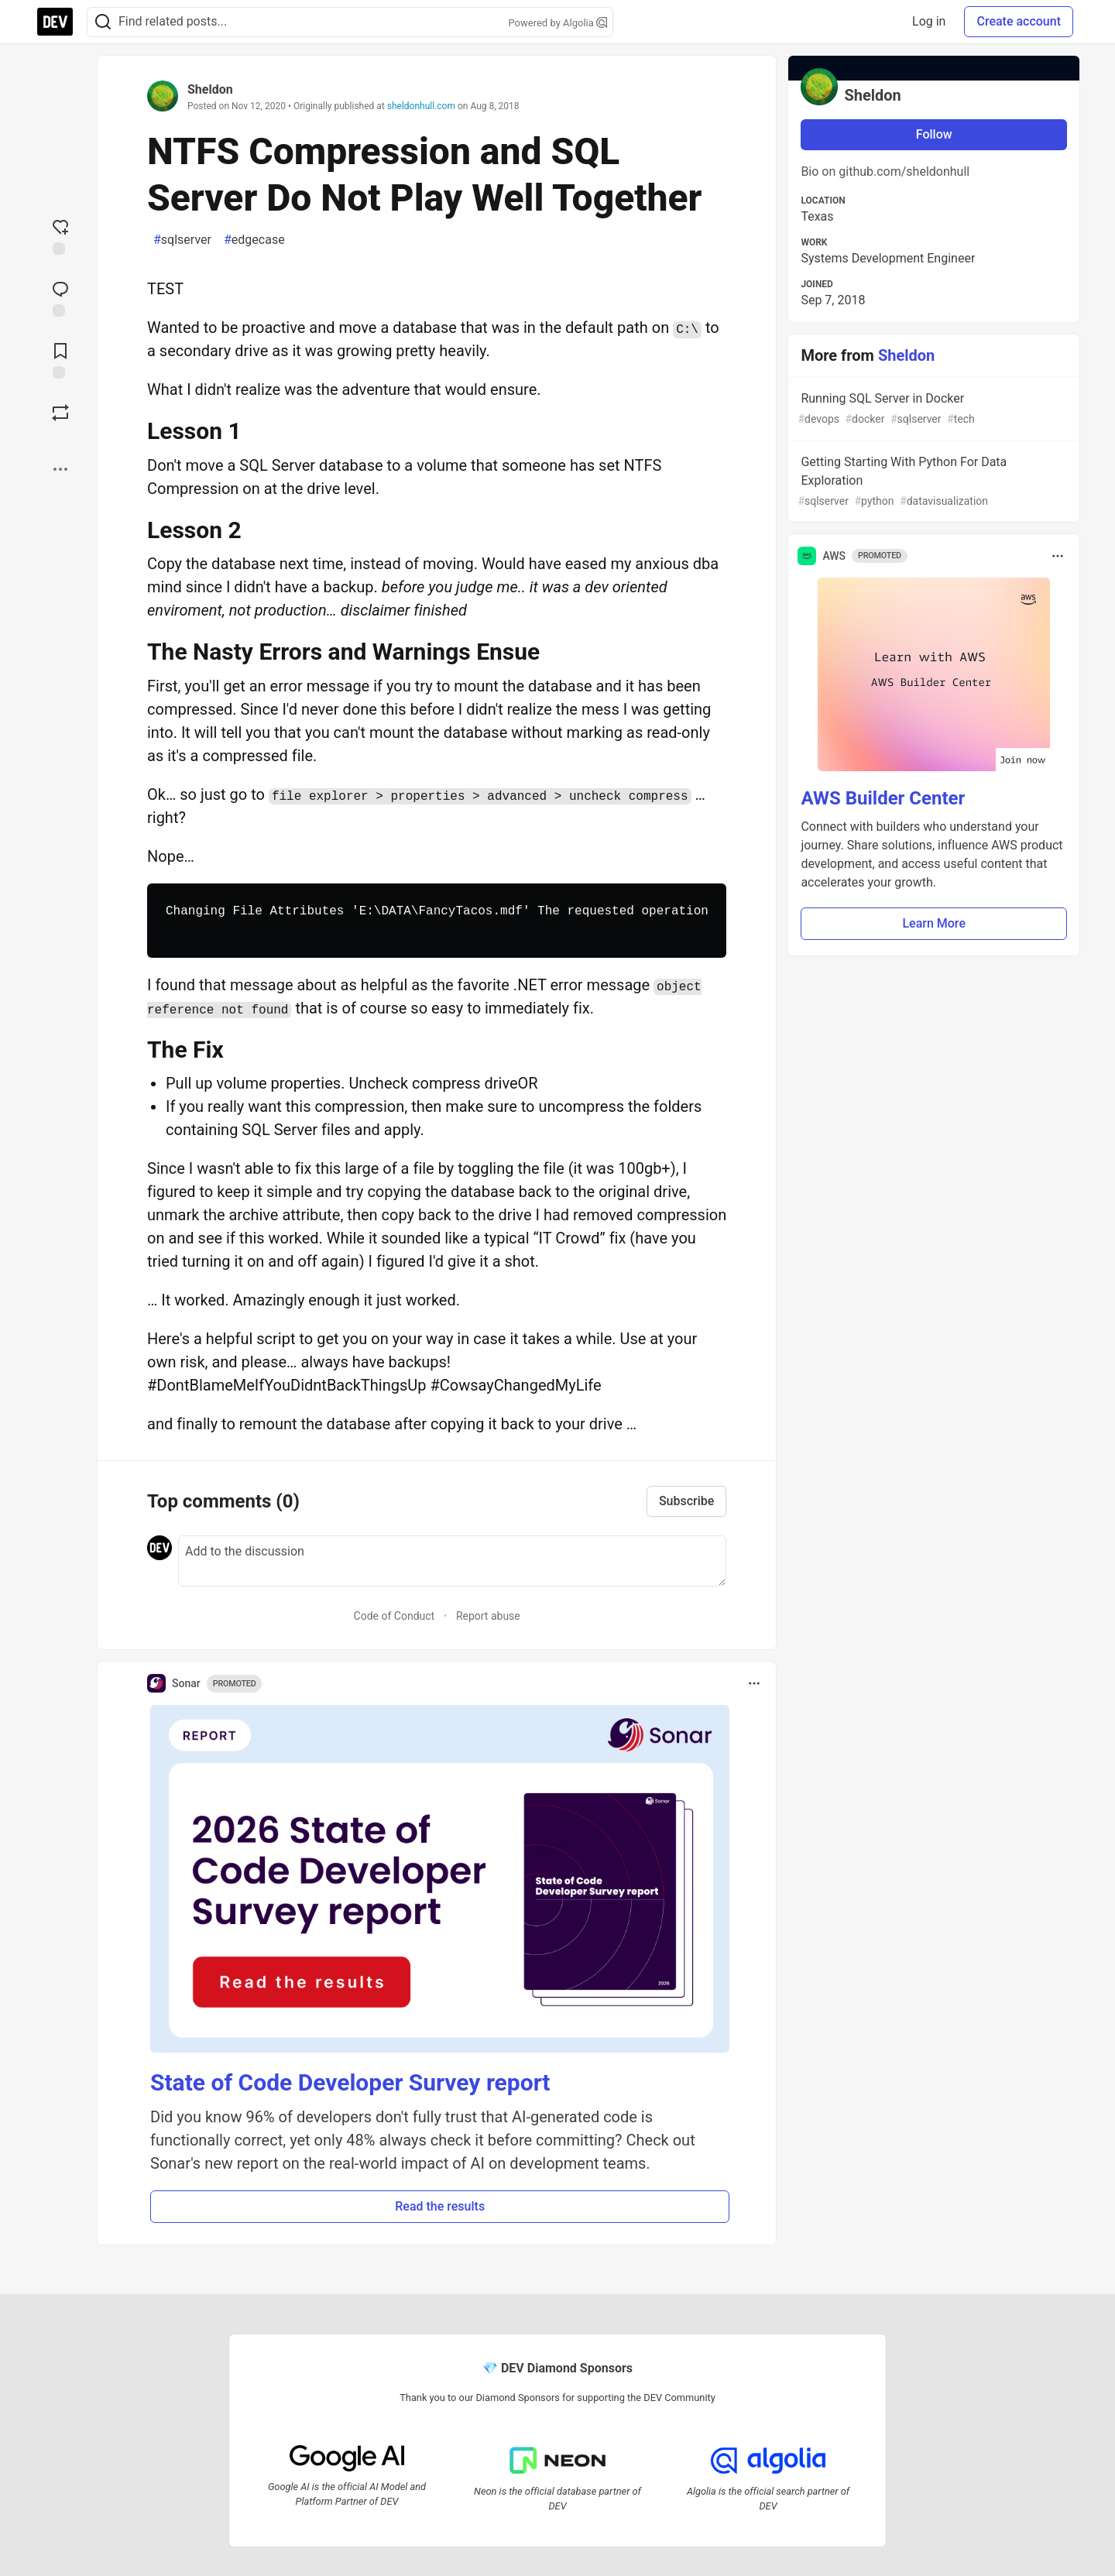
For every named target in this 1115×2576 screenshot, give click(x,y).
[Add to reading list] (60, 359)
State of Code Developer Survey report (350, 2082)
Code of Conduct (394, 1616)
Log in (928, 21)
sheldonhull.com (421, 106)
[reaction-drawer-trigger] (60, 235)
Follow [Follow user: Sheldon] (934, 134)
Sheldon (210, 89)
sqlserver (182, 240)
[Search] (102, 22)
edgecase (254, 240)
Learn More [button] (934, 923)
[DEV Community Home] (55, 21)
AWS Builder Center (883, 798)
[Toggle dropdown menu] (754, 1683)
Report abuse (488, 1616)
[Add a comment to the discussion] (452, 1561)
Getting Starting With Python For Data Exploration (932, 481)
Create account (1018, 21)
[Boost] (60, 412)
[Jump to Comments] (60, 297)
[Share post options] (60, 469)
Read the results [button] (440, 2206)
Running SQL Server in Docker (932, 409)
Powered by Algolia (557, 23)
